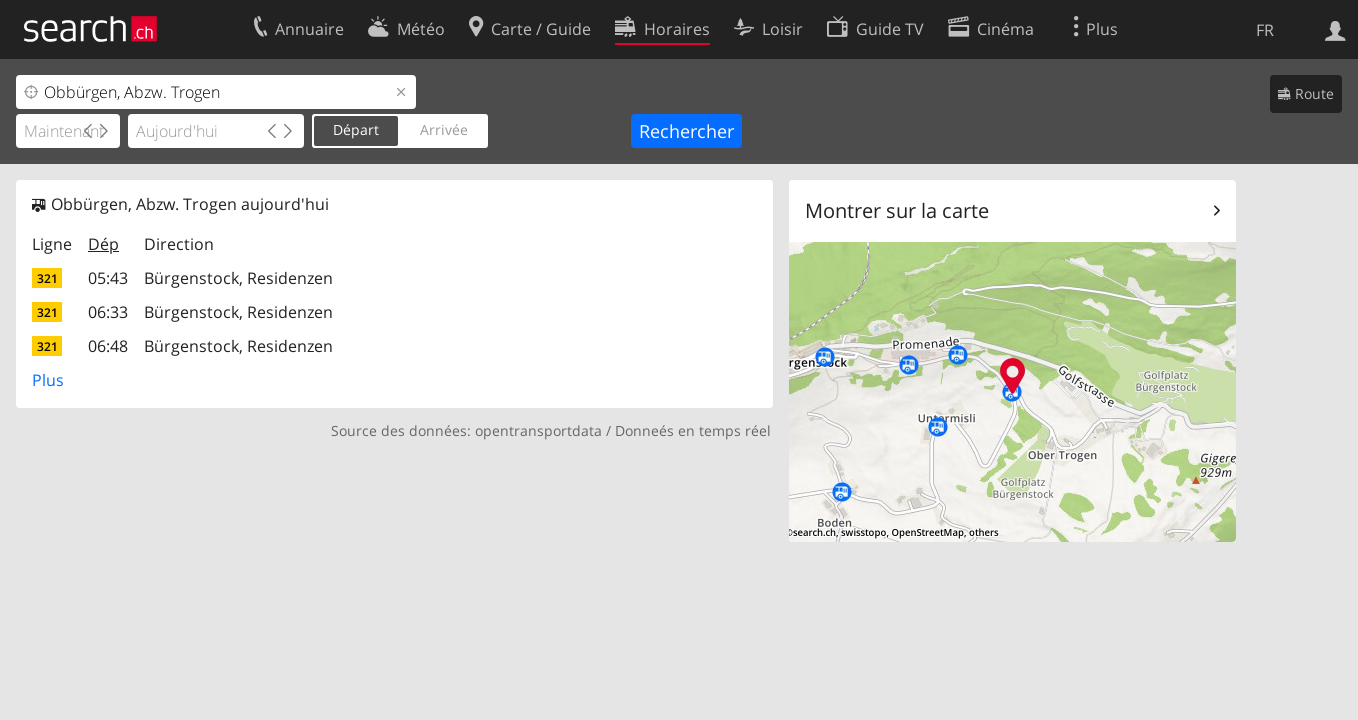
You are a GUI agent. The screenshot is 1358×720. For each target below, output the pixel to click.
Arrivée (444, 129)
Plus (48, 380)
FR (1265, 30)
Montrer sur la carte (897, 210)
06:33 (108, 312)
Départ (356, 129)
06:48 (108, 346)
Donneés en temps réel (693, 430)
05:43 (108, 278)
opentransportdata (538, 430)
